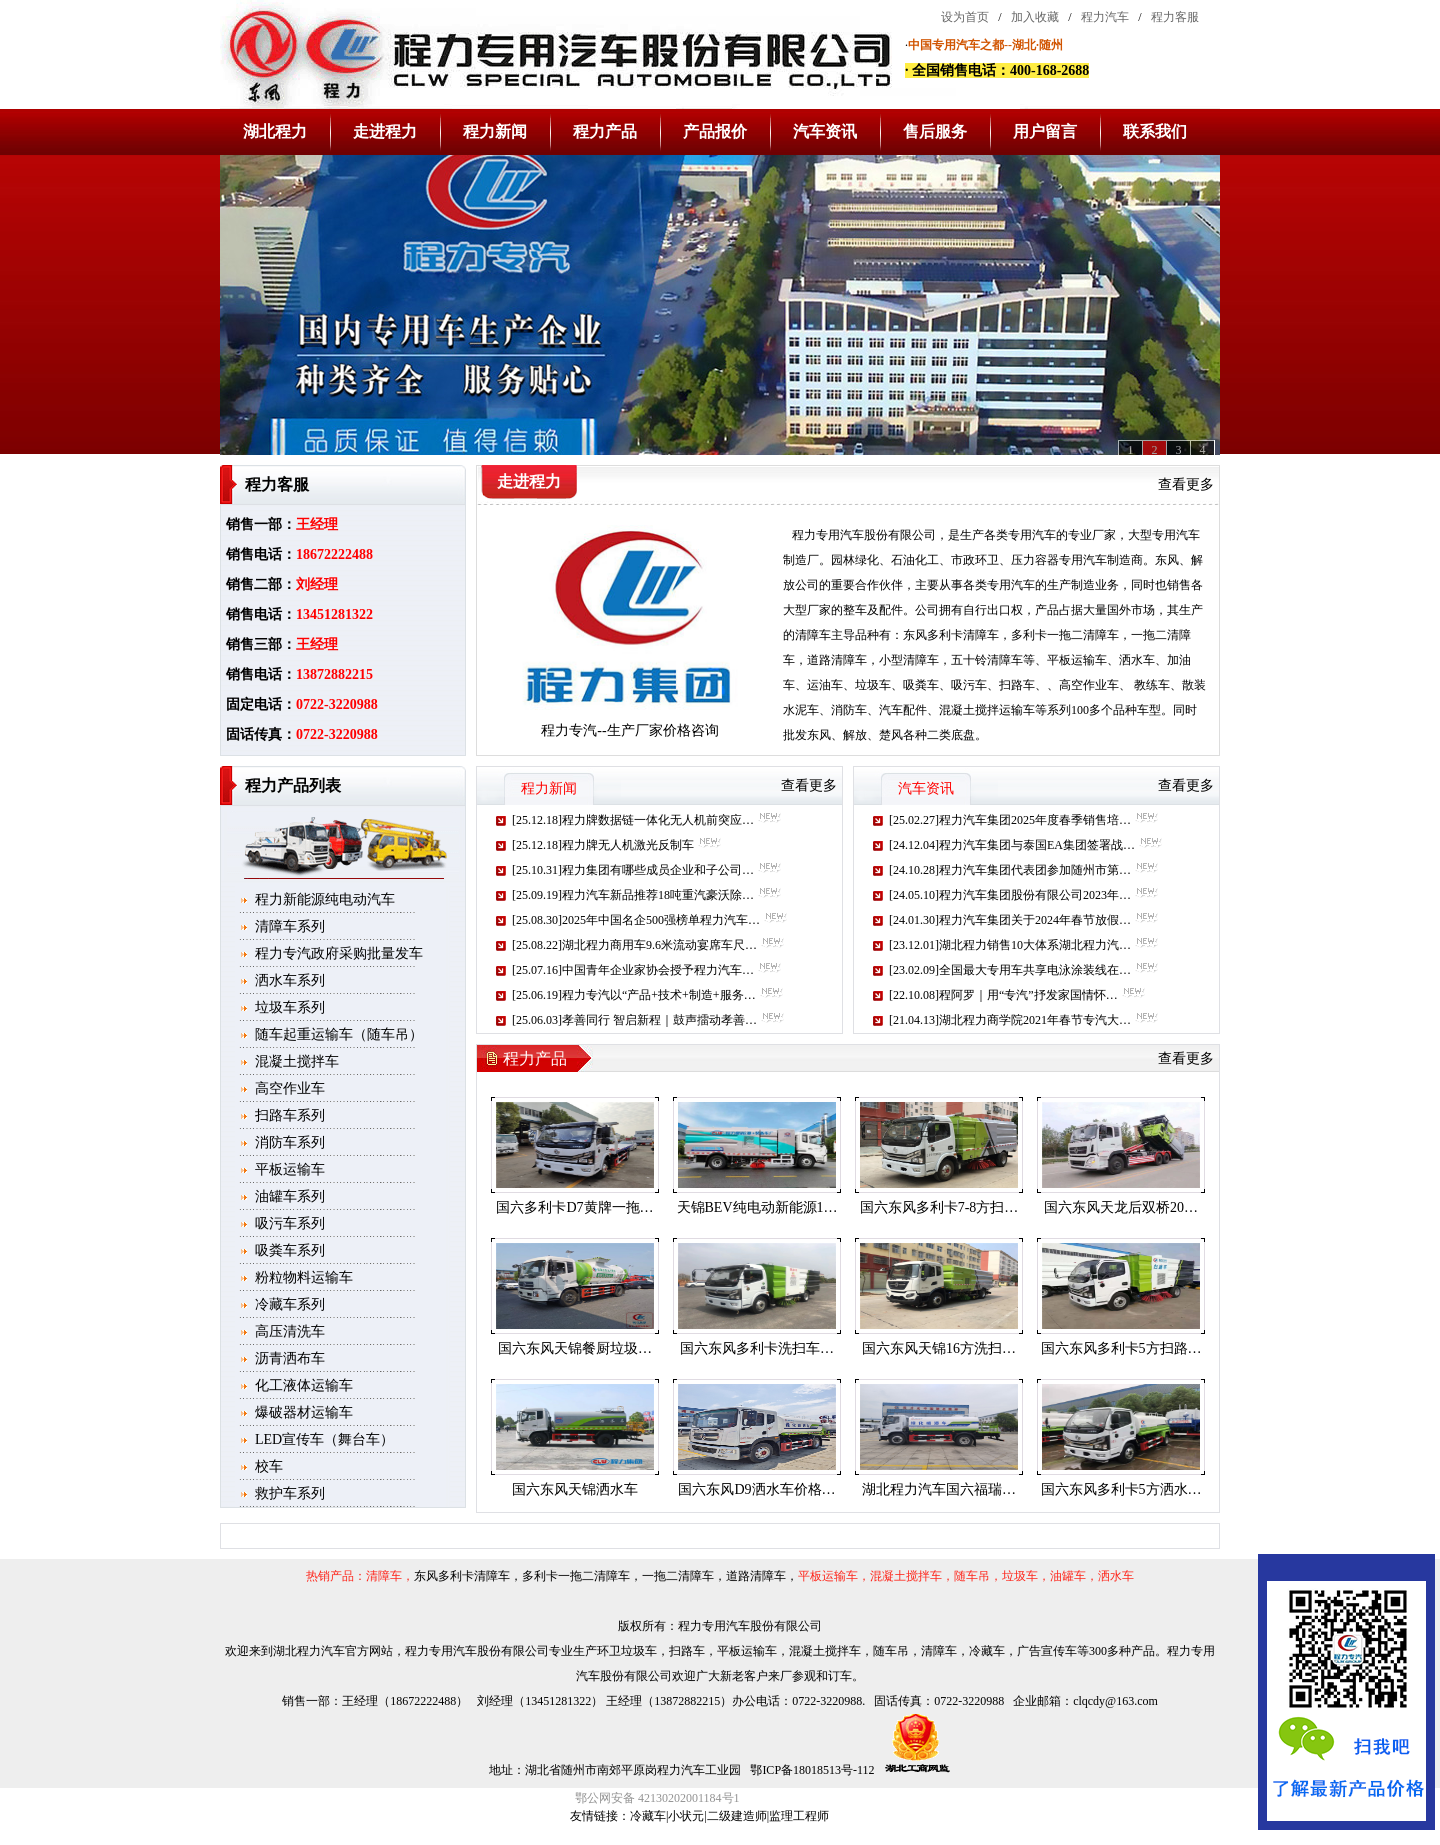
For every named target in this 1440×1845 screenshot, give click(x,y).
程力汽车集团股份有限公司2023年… (1035, 895)
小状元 (686, 1816)
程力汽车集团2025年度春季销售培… (1035, 820)
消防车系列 (290, 1142)
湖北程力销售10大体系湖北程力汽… (1035, 945)
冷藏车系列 (290, 1304)
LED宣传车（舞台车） (324, 1439)
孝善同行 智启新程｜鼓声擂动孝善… (659, 1020)
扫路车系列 (290, 1115)
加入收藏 (1035, 17)
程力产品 (605, 131)
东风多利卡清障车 (951, 635)
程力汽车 (1105, 17)
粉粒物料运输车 (304, 1277)
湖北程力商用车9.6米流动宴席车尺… (659, 945)
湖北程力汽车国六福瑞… (939, 1489)
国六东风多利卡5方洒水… (1121, 1489)
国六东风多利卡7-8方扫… (939, 1207)
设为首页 (965, 17)
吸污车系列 (290, 1223)
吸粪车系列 (290, 1250)
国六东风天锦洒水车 (575, 1489)
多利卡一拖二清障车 (1065, 635)
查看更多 (1186, 484)
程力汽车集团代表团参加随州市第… (1035, 870)
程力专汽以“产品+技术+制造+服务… (659, 995)
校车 (269, 1466)
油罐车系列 (290, 1196)
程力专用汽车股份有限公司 (864, 535)
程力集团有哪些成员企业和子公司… (658, 870)
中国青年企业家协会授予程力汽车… (658, 970)
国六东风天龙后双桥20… (1121, 1207)
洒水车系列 (290, 980)
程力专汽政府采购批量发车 (339, 953)
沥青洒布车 (290, 1358)
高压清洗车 (290, 1331)
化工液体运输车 (304, 1385)
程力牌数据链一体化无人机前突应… (658, 820)
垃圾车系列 (290, 1007)
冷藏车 (648, 1816)
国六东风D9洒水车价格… (756, 1489)
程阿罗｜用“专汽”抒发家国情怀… (1028, 995)
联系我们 (1155, 131)
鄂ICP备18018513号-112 (810, 1770)
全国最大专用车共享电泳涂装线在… (1035, 970)
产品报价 (715, 131)
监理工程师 (799, 1816)
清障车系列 (290, 926)
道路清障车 (837, 660)
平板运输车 (290, 1169)
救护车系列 (290, 1493)
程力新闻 (495, 131)
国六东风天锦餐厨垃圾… (575, 1348)
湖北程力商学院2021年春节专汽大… (1035, 1020)
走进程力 (385, 131)
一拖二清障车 (678, 1576)
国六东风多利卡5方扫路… (1121, 1348)
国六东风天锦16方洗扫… (939, 1348)
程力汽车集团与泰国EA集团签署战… (1037, 845)
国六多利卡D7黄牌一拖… (574, 1207)
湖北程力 (275, 131)
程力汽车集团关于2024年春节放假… (1035, 920)
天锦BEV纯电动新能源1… (757, 1207)
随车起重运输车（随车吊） (339, 1034)
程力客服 (1175, 17)
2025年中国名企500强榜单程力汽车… (661, 920)
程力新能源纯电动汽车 (325, 899)
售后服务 (935, 131)
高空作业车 (290, 1088)
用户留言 (1045, 131)
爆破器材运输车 (304, 1412)
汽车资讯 (825, 131)
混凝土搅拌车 (297, 1061)
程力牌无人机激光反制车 (628, 845)
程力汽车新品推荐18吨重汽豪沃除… (658, 895)
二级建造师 (737, 1816)
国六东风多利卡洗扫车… (757, 1348)
